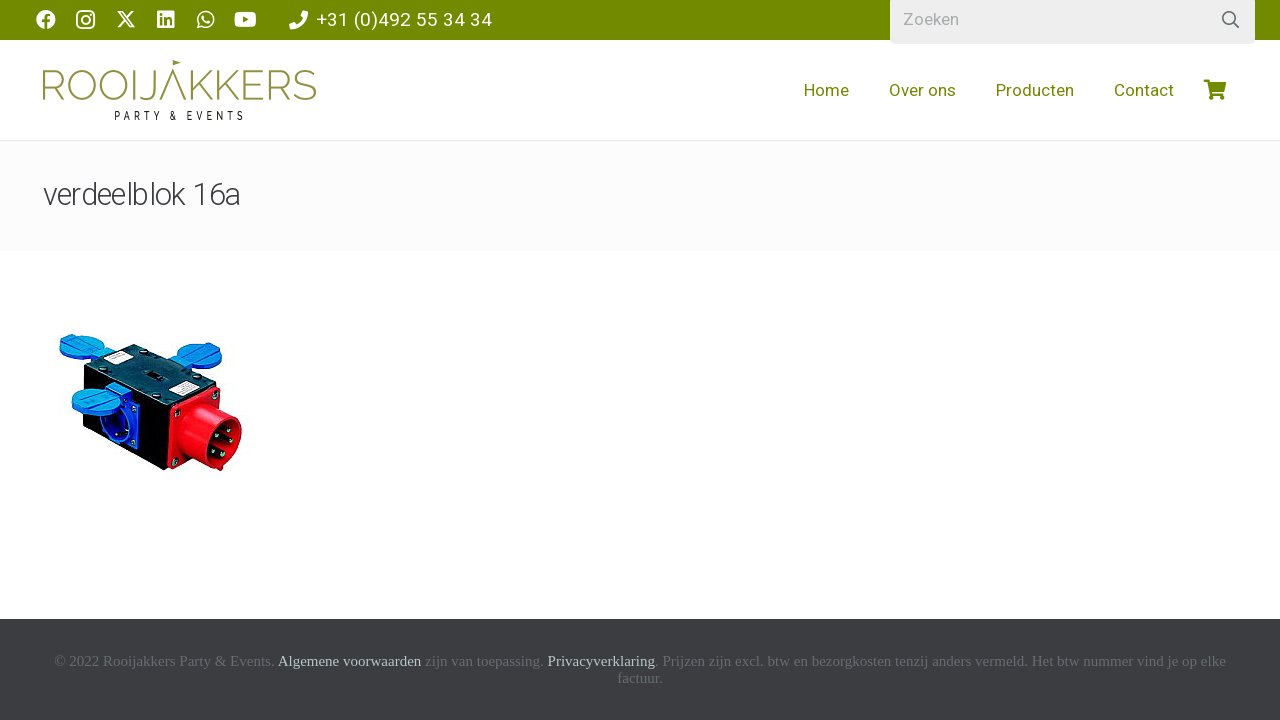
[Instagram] (86, 20)
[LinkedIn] (166, 20)
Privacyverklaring (601, 661)
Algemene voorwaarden (350, 661)
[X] (126, 20)
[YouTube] (246, 20)
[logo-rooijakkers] (179, 90)
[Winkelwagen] (1216, 90)
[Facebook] (46, 20)
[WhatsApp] (206, 20)
